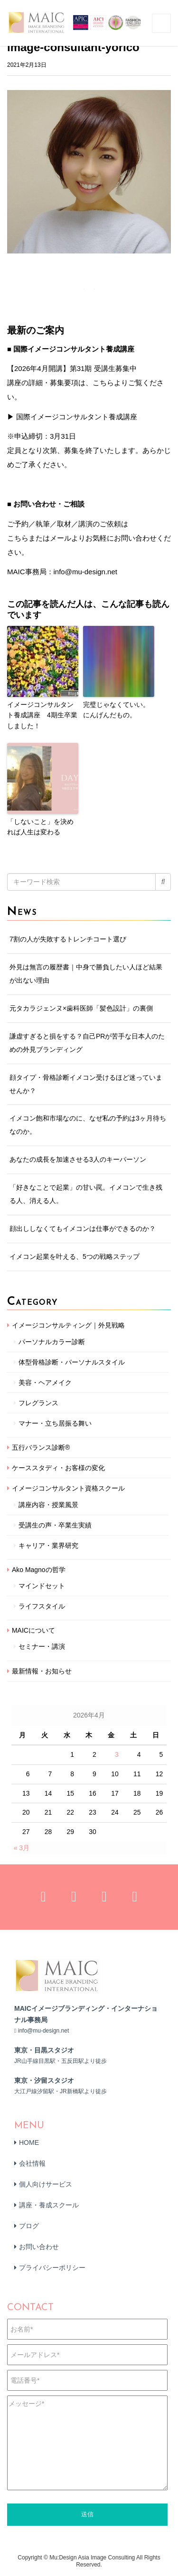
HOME (29, 2142)
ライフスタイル (42, 1606)
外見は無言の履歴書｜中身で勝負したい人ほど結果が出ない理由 (85, 973)
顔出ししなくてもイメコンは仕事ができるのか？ (82, 1228)
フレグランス (38, 1403)
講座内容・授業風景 (48, 1505)
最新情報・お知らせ (42, 1671)
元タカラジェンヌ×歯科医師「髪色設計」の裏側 (81, 1008)
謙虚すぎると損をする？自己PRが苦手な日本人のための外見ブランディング (87, 1042)
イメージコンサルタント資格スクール (68, 1488)
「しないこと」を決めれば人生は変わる (40, 827)
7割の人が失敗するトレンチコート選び (67, 939)
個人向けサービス (45, 2184)
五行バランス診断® (41, 1447)
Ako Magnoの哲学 (39, 1569)
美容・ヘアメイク (45, 1382)
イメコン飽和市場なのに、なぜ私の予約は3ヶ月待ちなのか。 (87, 1124)
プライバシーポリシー (52, 2267)
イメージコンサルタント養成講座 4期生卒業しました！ (42, 715)
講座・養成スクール (49, 2205)
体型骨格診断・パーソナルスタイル (72, 1362)
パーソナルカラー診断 (52, 1342)
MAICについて (33, 1630)
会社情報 (32, 2163)
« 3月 (21, 1848)
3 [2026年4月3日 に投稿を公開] (117, 1754)
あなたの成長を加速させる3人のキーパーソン (77, 1159)
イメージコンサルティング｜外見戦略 (68, 1325)
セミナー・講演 (42, 1646)
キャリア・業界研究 (48, 1545)
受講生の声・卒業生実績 (55, 1525)
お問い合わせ (39, 2247)
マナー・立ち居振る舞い (55, 1423)
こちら (17, 538)
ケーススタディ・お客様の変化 (58, 1468)
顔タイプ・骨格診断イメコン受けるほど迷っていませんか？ (85, 1084)
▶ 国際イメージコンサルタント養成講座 (72, 417)
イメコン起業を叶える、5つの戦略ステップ (74, 1256)
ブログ (29, 2226)
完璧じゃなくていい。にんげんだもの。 (116, 710)
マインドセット (42, 1586)
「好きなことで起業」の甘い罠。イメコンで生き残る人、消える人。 (85, 1194)
